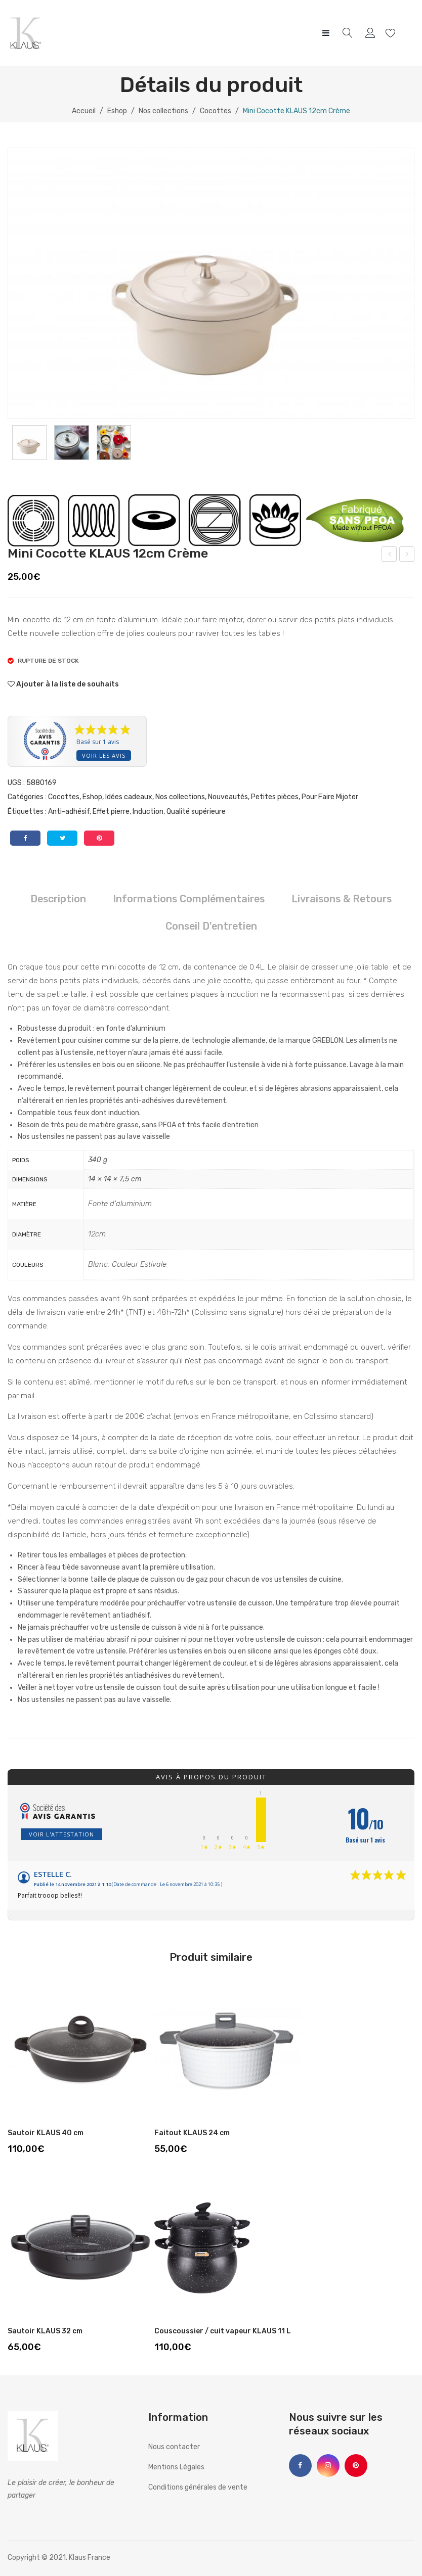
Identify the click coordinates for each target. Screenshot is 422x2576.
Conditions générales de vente (197, 2487)
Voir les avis (103, 755)
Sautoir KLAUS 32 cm (45, 2331)
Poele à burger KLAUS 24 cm (407, 555)
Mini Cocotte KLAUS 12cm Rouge (389, 555)
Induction (148, 811)
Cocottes (215, 111)
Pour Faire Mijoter (330, 797)
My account (371, 33)
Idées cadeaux (128, 797)
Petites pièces (275, 797)
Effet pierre (111, 811)
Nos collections (163, 111)
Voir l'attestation (61, 1834)
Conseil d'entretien (211, 926)
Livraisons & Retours (341, 899)
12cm (97, 1233)
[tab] (58, 899)
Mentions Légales (176, 2467)
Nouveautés (228, 797)
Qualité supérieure (196, 811)
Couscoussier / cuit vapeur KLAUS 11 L (222, 2331)
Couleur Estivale (139, 1264)
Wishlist (392, 33)
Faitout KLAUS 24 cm (192, 2133)
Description (58, 899)
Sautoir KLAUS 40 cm (45, 2133)
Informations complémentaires (189, 899)
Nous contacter (174, 2447)
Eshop (117, 111)
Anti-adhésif (69, 811)
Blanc (98, 1264)
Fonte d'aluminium (120, 1203)
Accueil (84, 111)
